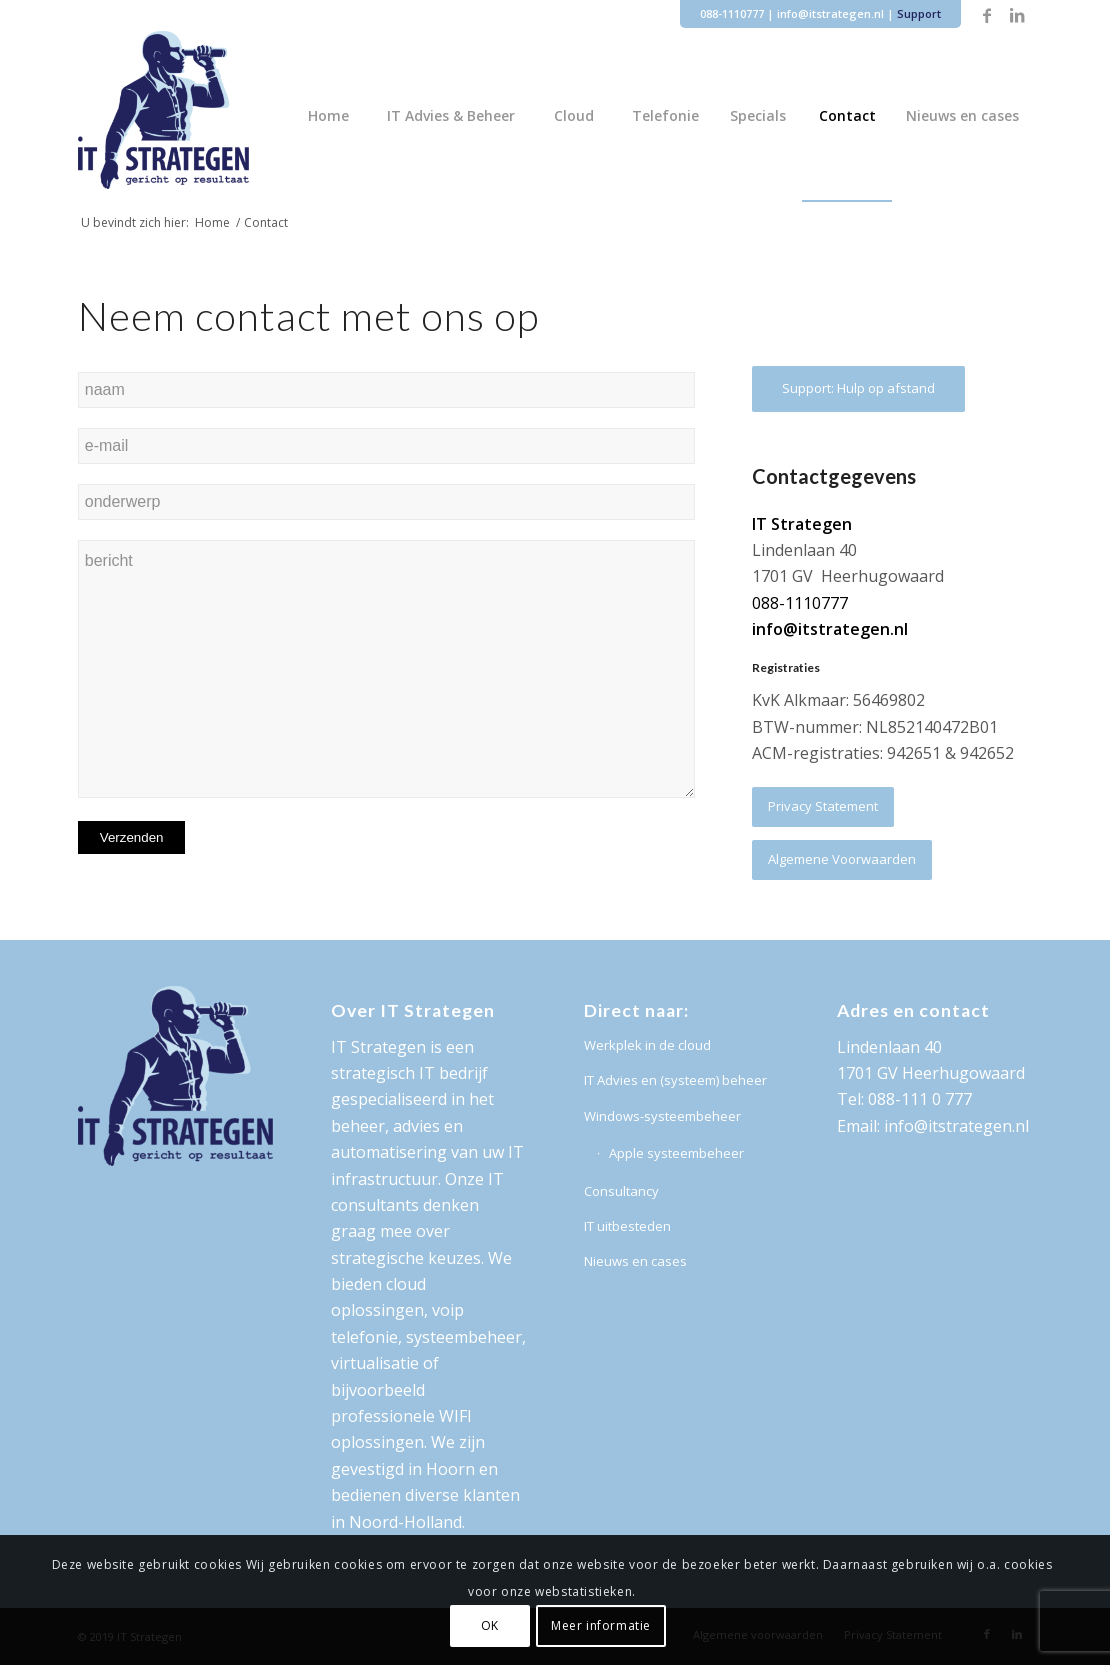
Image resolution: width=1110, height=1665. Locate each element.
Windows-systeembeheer (662, 1116)
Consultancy (621, 1191)
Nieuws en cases (635, 1261)
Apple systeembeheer (676, 1153)
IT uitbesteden (627, 1226)
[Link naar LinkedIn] (1017, 15)
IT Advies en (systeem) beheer (675, 1080)
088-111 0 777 (920, 1099)
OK (490, 1625)
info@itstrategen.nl (830, 13)
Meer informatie (601, 1625)
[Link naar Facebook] (986, 15)
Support (919, 13)
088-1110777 (732, 13)
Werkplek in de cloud (647, 1045)
